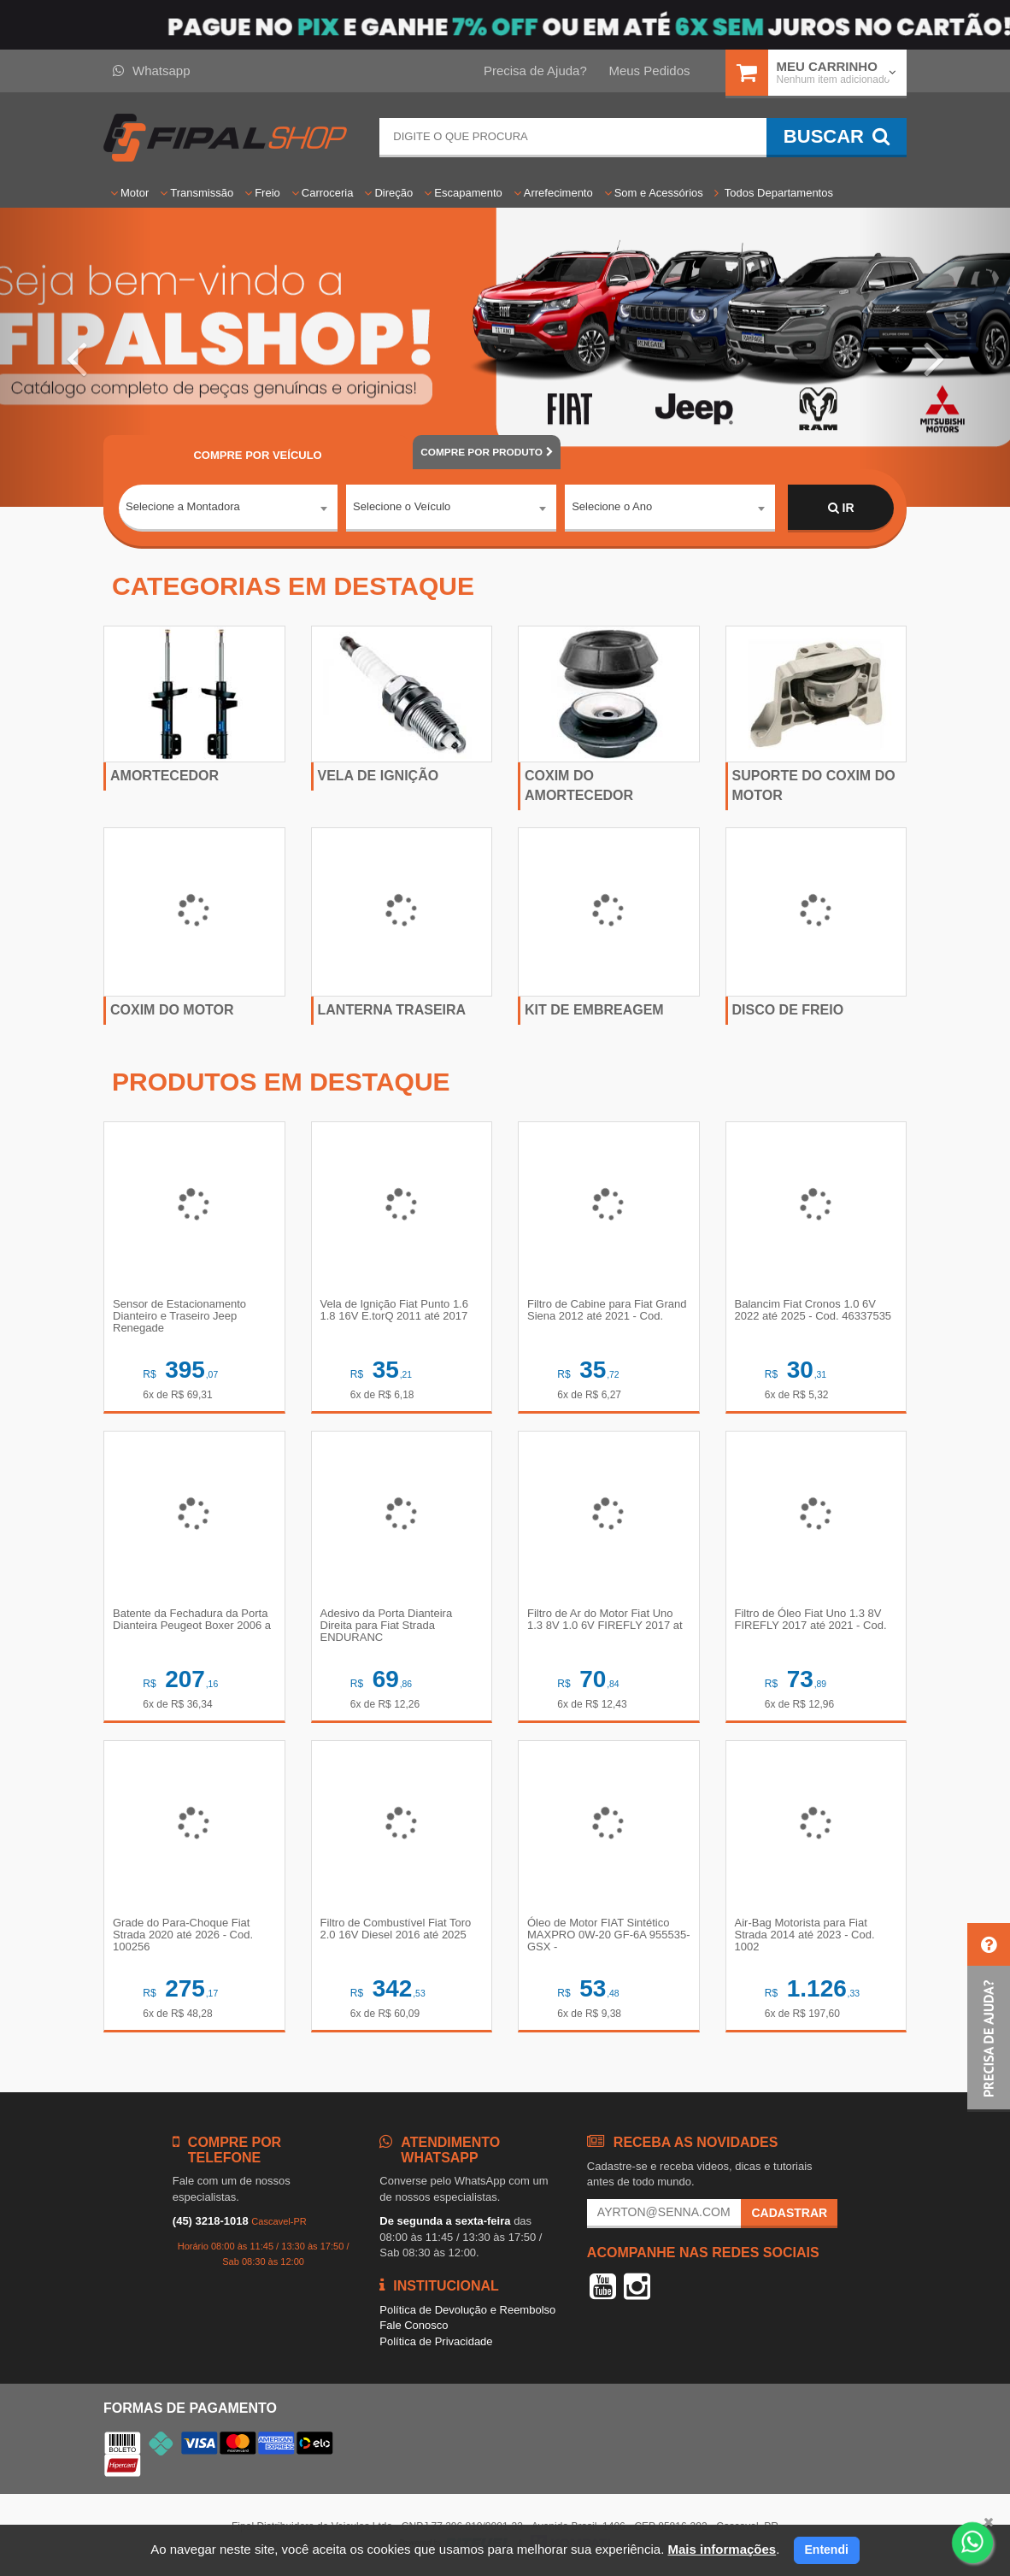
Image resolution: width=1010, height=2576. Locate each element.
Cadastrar (789, 2213)
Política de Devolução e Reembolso (467, 2309)
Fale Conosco (413, 2325)
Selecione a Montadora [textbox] (183, 507)
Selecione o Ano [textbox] (612, 507)
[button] (75, 357)
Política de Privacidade (435, 2341)
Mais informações (721, 2549)
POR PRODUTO (486, 452)
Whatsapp (152, 70)
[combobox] (228, 508)
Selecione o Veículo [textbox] (401, 507)
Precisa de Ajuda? (535, 70)
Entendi (827, 2549)
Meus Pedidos (649, 70)
